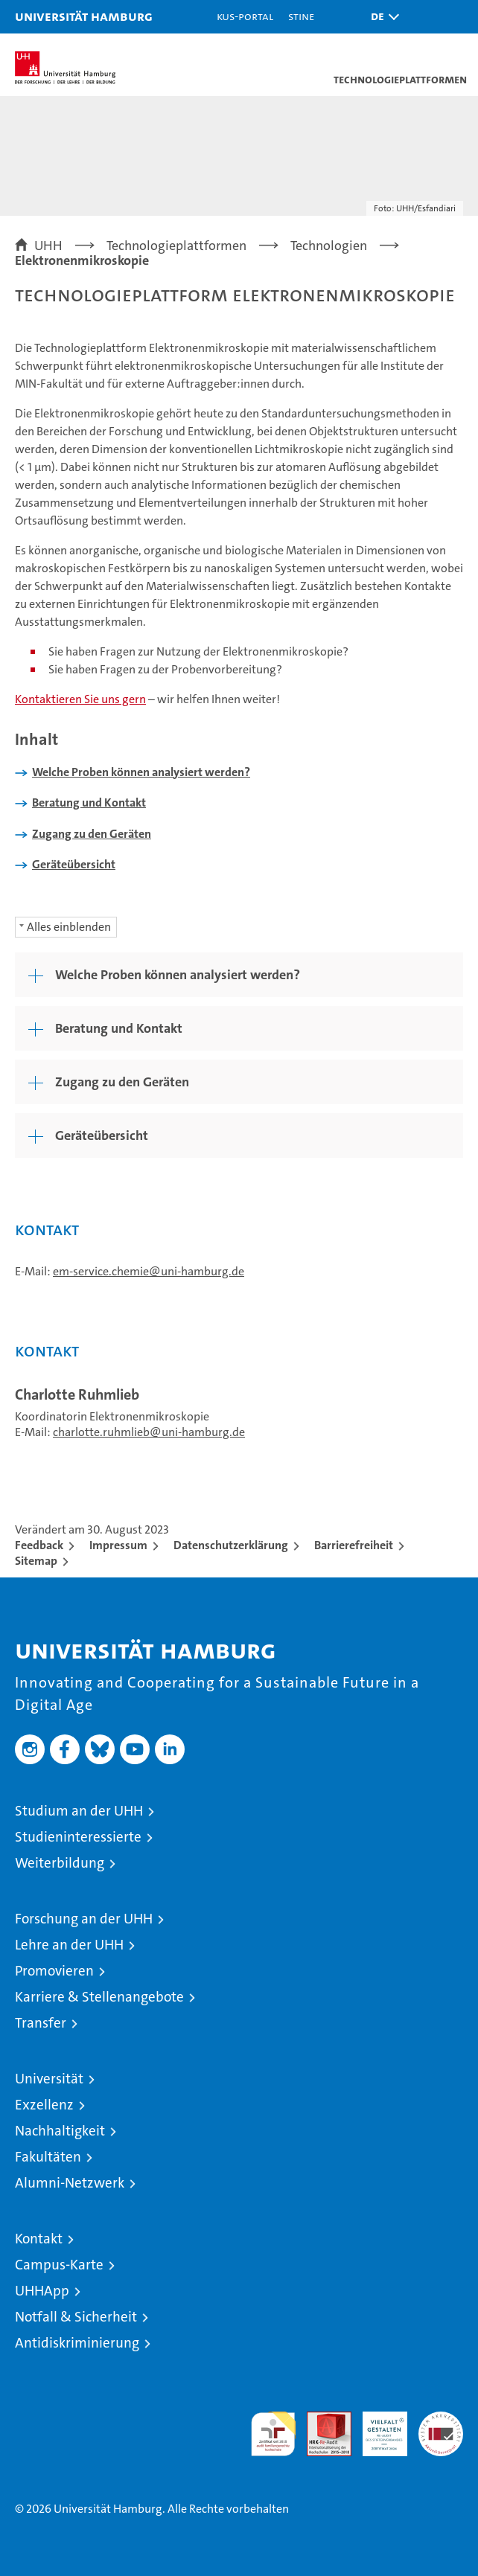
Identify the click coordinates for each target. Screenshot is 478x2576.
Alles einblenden (69, 927)
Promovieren (54, 1970)
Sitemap (36, 1561)
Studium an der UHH (79, 1810)
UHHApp (42, 2290)
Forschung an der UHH (84, 1918)
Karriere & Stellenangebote (99, 1996)
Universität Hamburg (84, 16)
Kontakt (39, 2238)
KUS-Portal (245, 16)
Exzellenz (44, 2104)
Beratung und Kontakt (89, 802)
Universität (49, 2078)
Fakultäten (48, 2156)
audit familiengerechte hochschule (273, 2434)
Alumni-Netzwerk (69, 2182)
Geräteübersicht (73, 864)
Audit (321, 2419)
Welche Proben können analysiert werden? (141, 772)
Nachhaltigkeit (60, 2130)
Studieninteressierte (78, 1836)
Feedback (39, 1545)
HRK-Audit (377, 2427)
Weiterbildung (59, 1862)
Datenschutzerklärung (230, 1545)
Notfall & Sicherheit (76, 2316)
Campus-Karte (59, 2264)
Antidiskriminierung (77, 2342)
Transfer (40, 2022)
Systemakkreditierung (440, 2419)
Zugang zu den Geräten (91, 834)
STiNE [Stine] (301, 16)
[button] (381, 16)
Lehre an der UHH (69, 1944)
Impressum (118, 1545)
